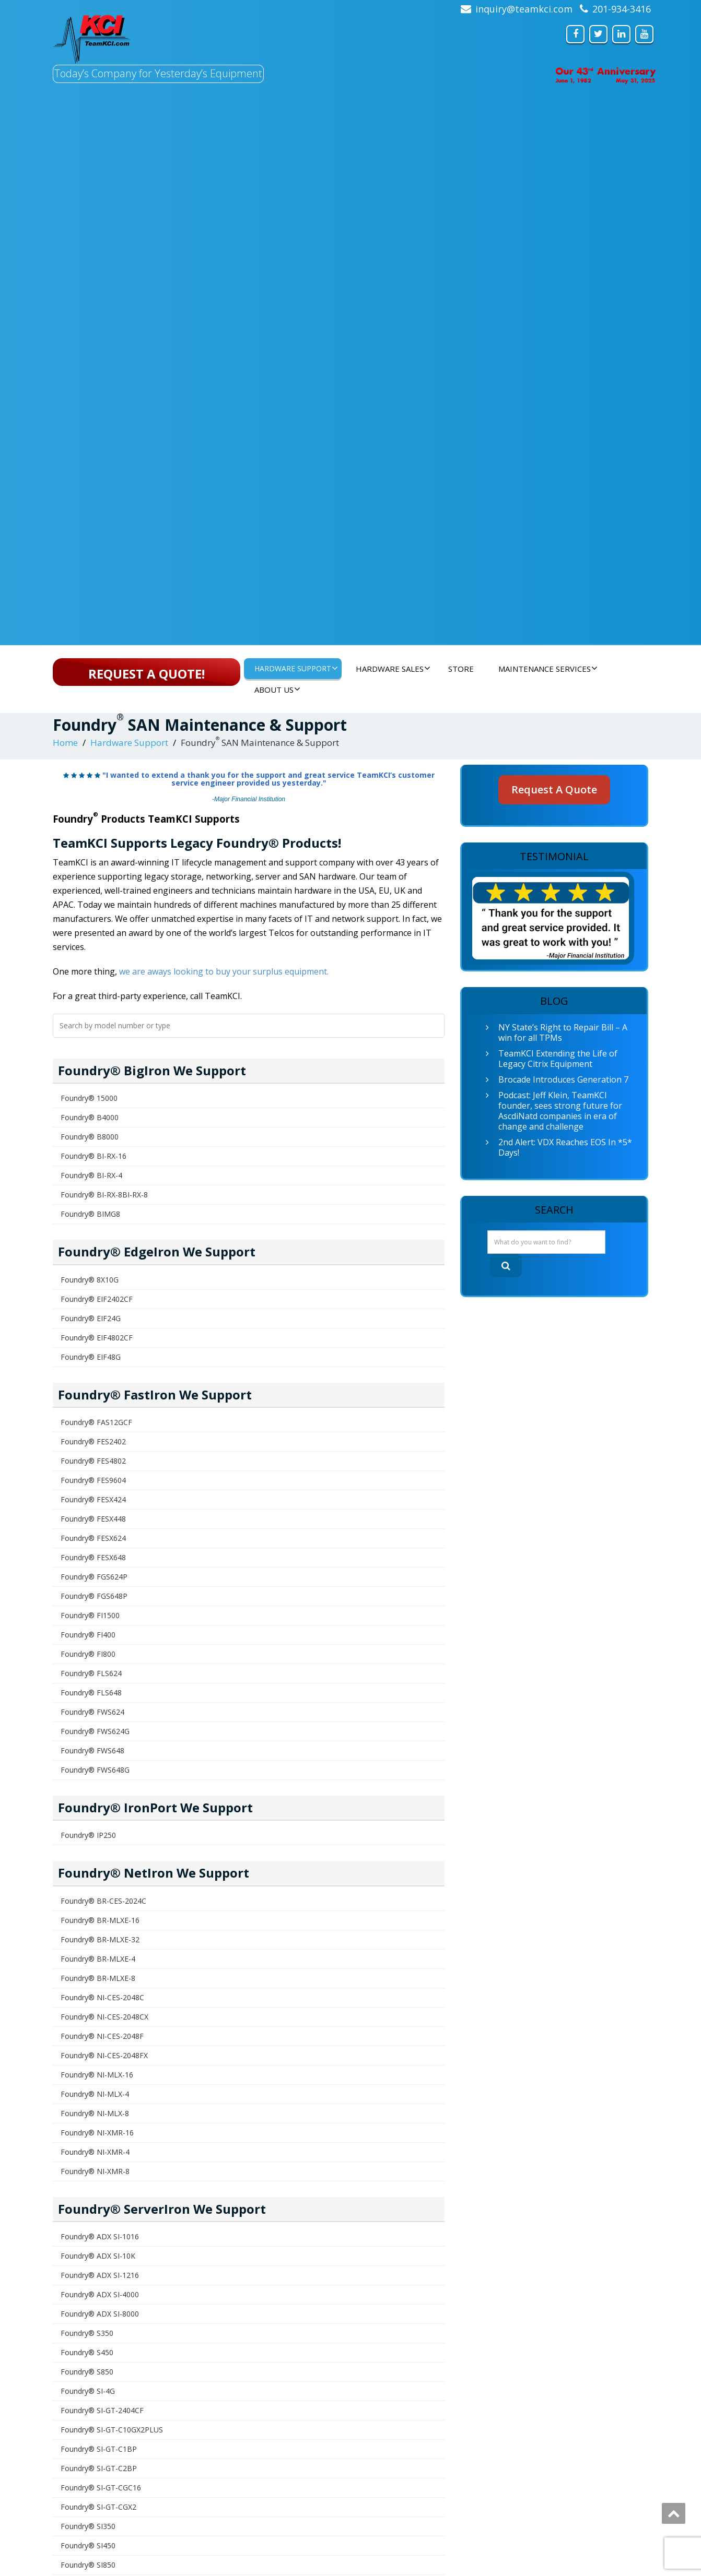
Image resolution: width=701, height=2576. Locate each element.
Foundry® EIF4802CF (97, 1338)
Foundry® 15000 (89, 1098)
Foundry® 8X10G (90, 1280)
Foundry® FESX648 (93, 1557)
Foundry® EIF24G (91, 1318)
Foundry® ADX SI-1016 (100, 2236)
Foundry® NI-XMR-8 (95, 2171)
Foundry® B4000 (90, 1117)
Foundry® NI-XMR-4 (95, 2152)
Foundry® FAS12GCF (96, 1422)
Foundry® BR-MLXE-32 (100, 1939)
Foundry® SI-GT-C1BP (99, 2449)
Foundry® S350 (87, 2333)
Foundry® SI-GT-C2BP (99, 2468)
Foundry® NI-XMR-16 (97, 2133)
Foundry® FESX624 (93, 1538)
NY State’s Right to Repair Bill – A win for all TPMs (562, 1032)
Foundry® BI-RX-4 (91, 1175)
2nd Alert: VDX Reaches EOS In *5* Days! (565, 1147)
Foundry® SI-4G (88, 2391)
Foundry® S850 (87, 2372)
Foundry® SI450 (88, 2545)
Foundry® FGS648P (94, 1596)
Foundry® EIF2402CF (97, 1299)
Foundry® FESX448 (93, 1519)
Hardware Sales (393, 668)
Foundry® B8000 (90, 1137)
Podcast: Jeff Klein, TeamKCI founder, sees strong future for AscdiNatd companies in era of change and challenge (560, 1111)
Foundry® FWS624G (95, 1731)
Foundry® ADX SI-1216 (100, 2275)
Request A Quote (554, 789)
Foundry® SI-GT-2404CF (102, 2410)
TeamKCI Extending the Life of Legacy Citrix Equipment (557, 1058)
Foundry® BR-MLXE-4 (98, 1959)
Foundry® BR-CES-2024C (103, 1901)
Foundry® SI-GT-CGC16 (101, 2487)
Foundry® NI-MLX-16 (97, 2075)
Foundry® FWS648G (95, 1770)
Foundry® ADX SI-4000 (100, 2294)
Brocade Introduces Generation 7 (563, 1079)
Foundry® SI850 (88, 2565)
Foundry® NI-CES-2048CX (104, 2017)
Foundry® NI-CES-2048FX (104, 2055)
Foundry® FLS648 (91, 1692)
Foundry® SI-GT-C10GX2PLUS (112, 2430)
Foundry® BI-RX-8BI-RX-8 (104, 1195)
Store (461, 668)
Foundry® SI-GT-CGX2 (98, 2507)
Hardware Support (296, 668)
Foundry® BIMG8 (90, 1214)
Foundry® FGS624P (94, 1577)
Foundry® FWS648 (92, 1750)
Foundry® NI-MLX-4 (95, 2094)
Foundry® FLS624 (91, 1673)
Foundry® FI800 (88, 1654)
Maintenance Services (548, 668)
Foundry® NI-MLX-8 (95, 2113)
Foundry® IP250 (88, 1835)
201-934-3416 (621, 9)
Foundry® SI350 (88, 2526)
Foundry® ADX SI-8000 (100, 2314)
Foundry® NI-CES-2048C (102, 1997)
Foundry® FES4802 (93, 1461)
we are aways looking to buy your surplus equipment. (224, 971)
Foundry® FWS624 (92, 1712)
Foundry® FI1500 (90, 1615)
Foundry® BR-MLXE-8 (98, 1978)
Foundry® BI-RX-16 (93, 1156)
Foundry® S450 (87, 2352)
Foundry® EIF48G (91, 1357)
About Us (277, 689)
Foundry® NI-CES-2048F (102, 2036)
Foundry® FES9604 (93, 1480)
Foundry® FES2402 (93, 1441)
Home (65, 743)
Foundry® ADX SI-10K (98, 2256)
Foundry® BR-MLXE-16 (100, 1920)
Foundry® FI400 (88, 1635)
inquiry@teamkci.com (524, 9)
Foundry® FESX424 (93, 1499)
